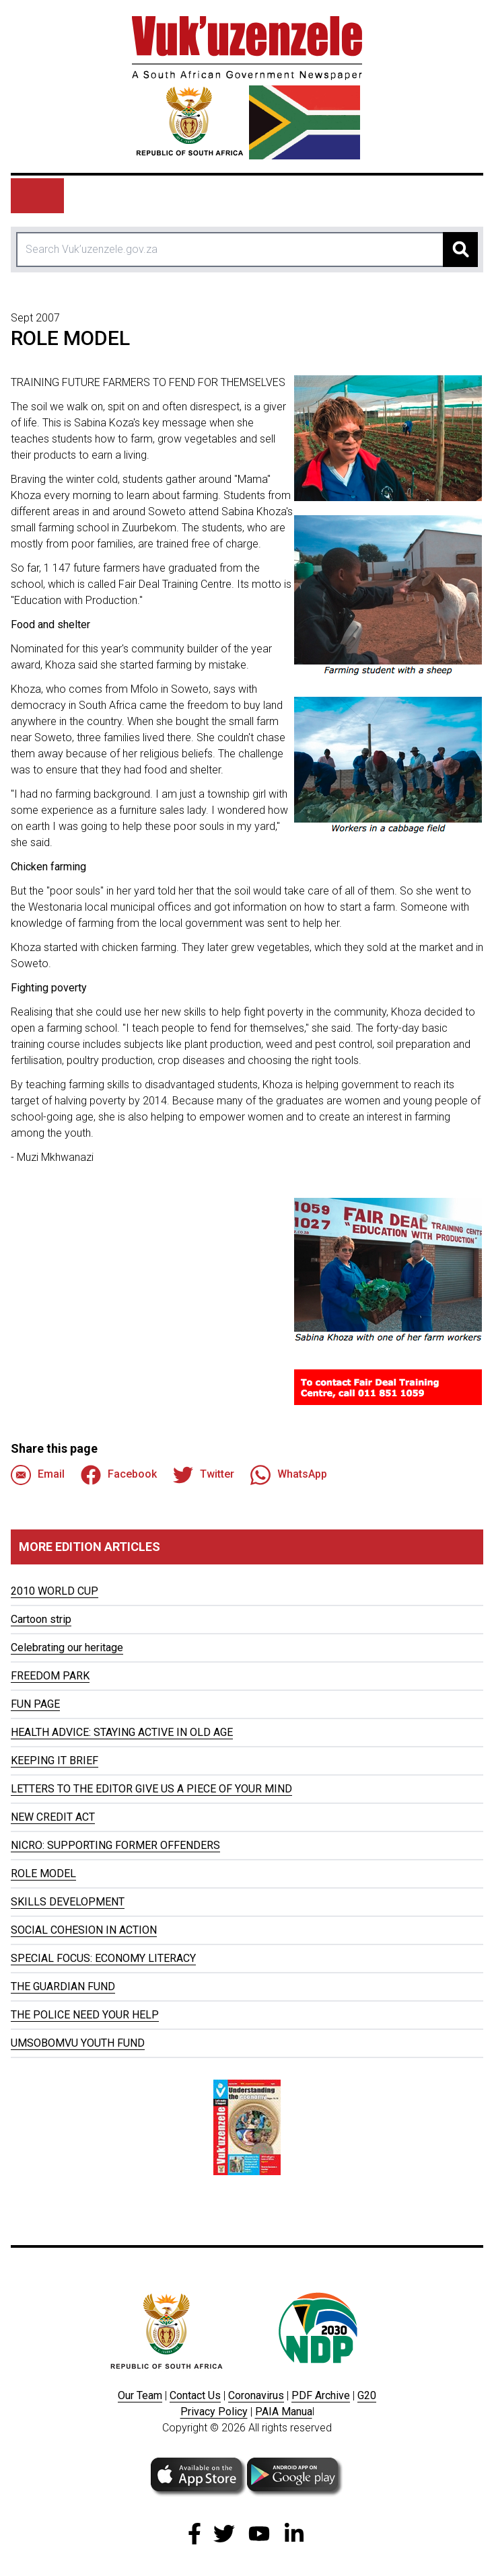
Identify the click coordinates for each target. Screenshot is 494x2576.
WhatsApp (288, 1475)
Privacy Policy (214, 2411)
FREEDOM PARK (50, 1675)
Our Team (140, 2395)
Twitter (203, 1475)
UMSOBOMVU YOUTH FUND (78, 2043)
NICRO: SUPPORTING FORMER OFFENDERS (115, 1845)
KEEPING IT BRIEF (54, 1760)
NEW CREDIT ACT (53, 1817)
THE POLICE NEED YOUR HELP (85, 2014)
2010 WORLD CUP (54, 1591)
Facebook (119, 1475)
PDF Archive (320, 2395)
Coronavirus (256, 2395)
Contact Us (195, 2395)
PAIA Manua (283, 2411)
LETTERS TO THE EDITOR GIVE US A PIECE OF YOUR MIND (151, 1788)
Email (38, 1475)
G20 (366, 2395)
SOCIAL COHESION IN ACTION (84, 1930)
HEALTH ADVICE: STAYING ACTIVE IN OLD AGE (122, 1732)
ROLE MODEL (43, 1873)
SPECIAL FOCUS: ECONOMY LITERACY (103, 1958)
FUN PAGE (35, 1704)
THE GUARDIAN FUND (63, 1986)
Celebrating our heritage (67, 1647)
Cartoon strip (41, 1619)
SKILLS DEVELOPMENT (68, 1901)
